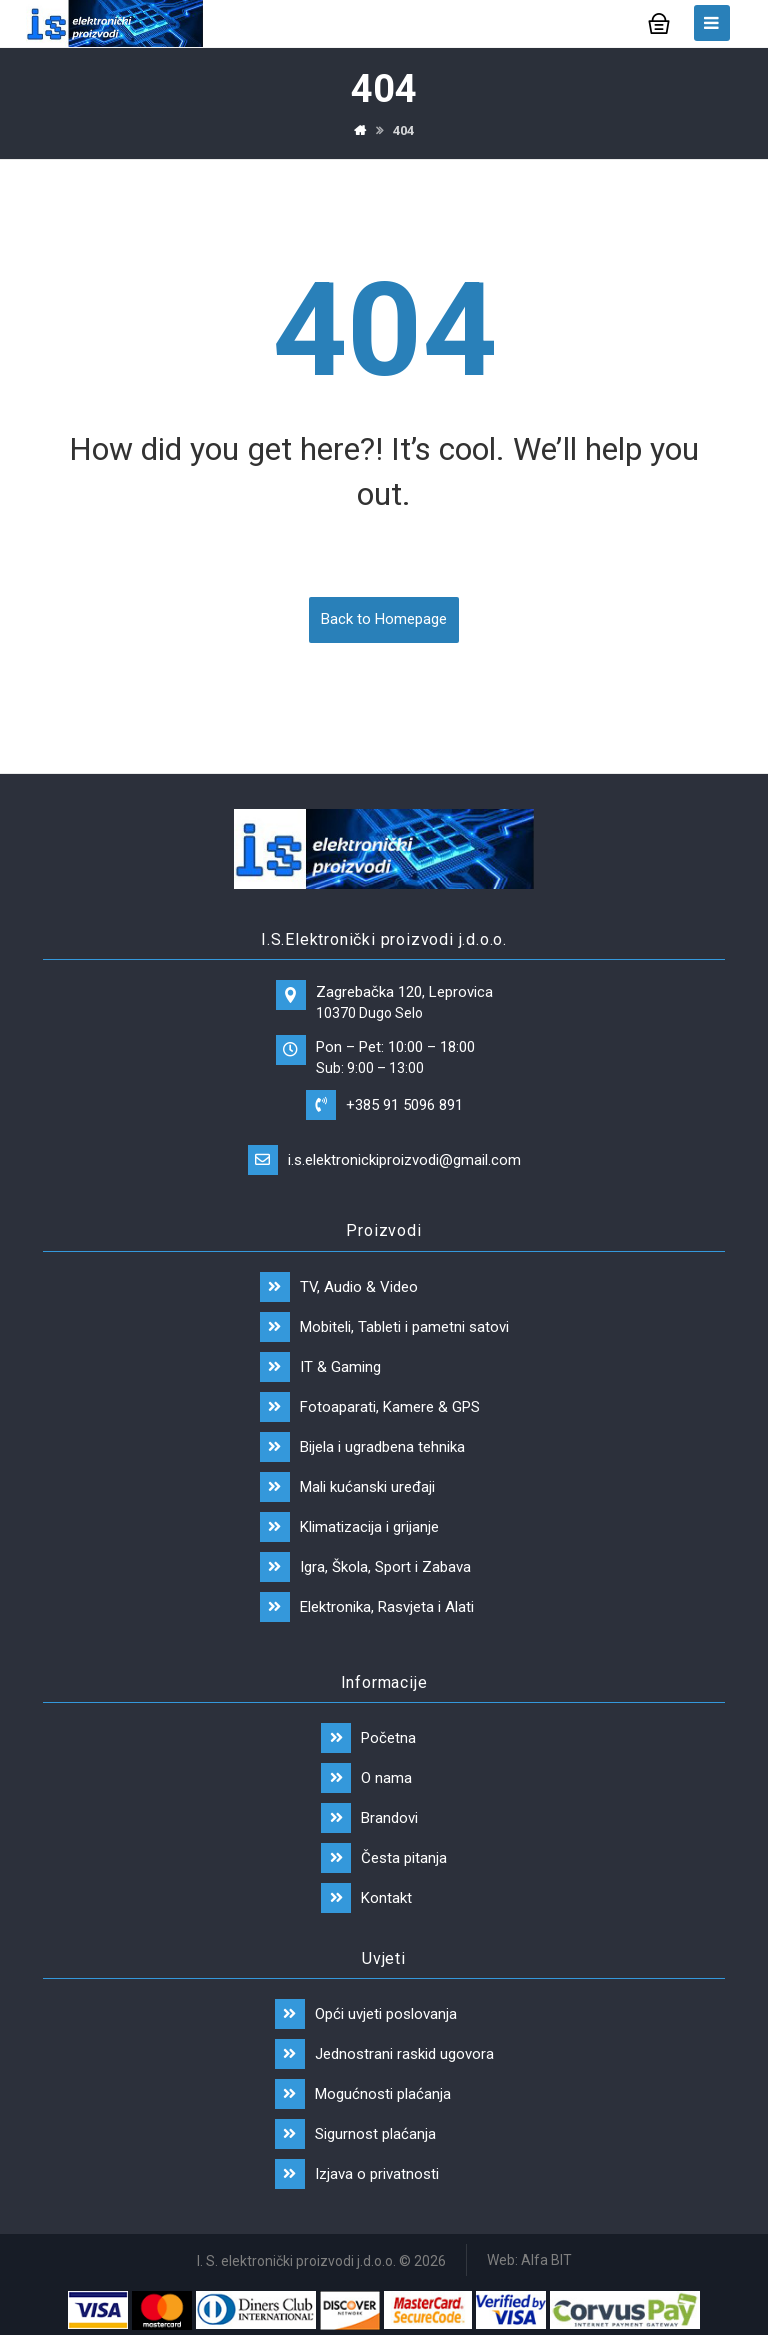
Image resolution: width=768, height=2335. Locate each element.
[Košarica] (659, 21)
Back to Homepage (384, 620)
